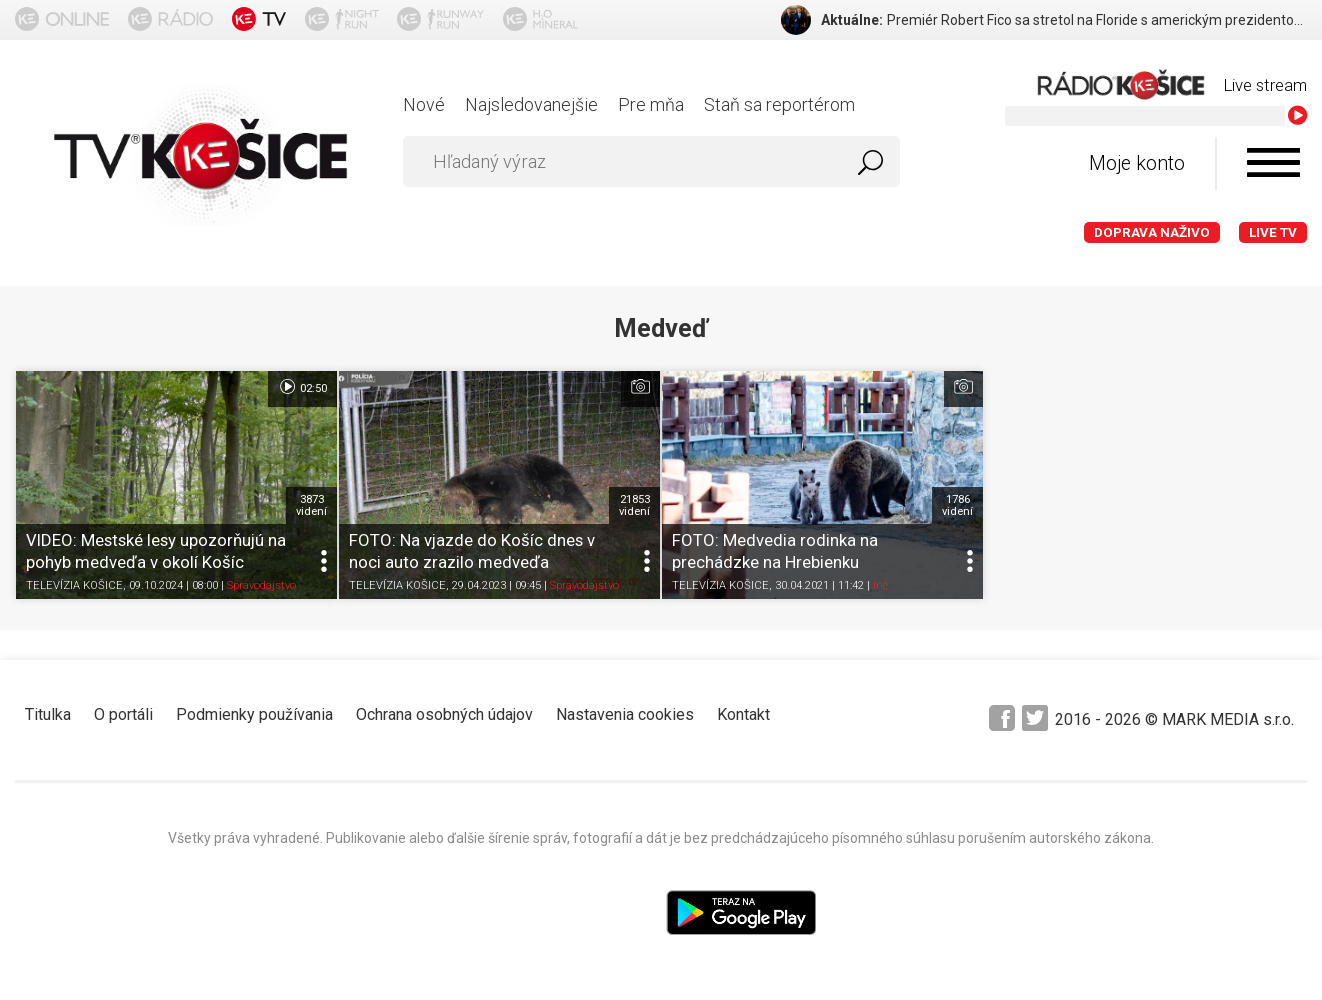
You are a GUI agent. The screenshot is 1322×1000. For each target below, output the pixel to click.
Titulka (48, 714)
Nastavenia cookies (625, 714)
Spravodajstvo (261, 585)
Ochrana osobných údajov (444, 714)
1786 (957, 505)
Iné (880, 585)
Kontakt (743, 714)
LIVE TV (1273, 232)
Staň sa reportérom (779, 104)
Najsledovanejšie (531, 104)
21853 (634, 505)
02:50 (302, 387)
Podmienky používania (254, 714)
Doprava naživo (1152, 232)
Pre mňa (651, 104)
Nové (424, 104)
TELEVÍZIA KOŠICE (74, 585)
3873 (311, 505)
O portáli (123, 714)
